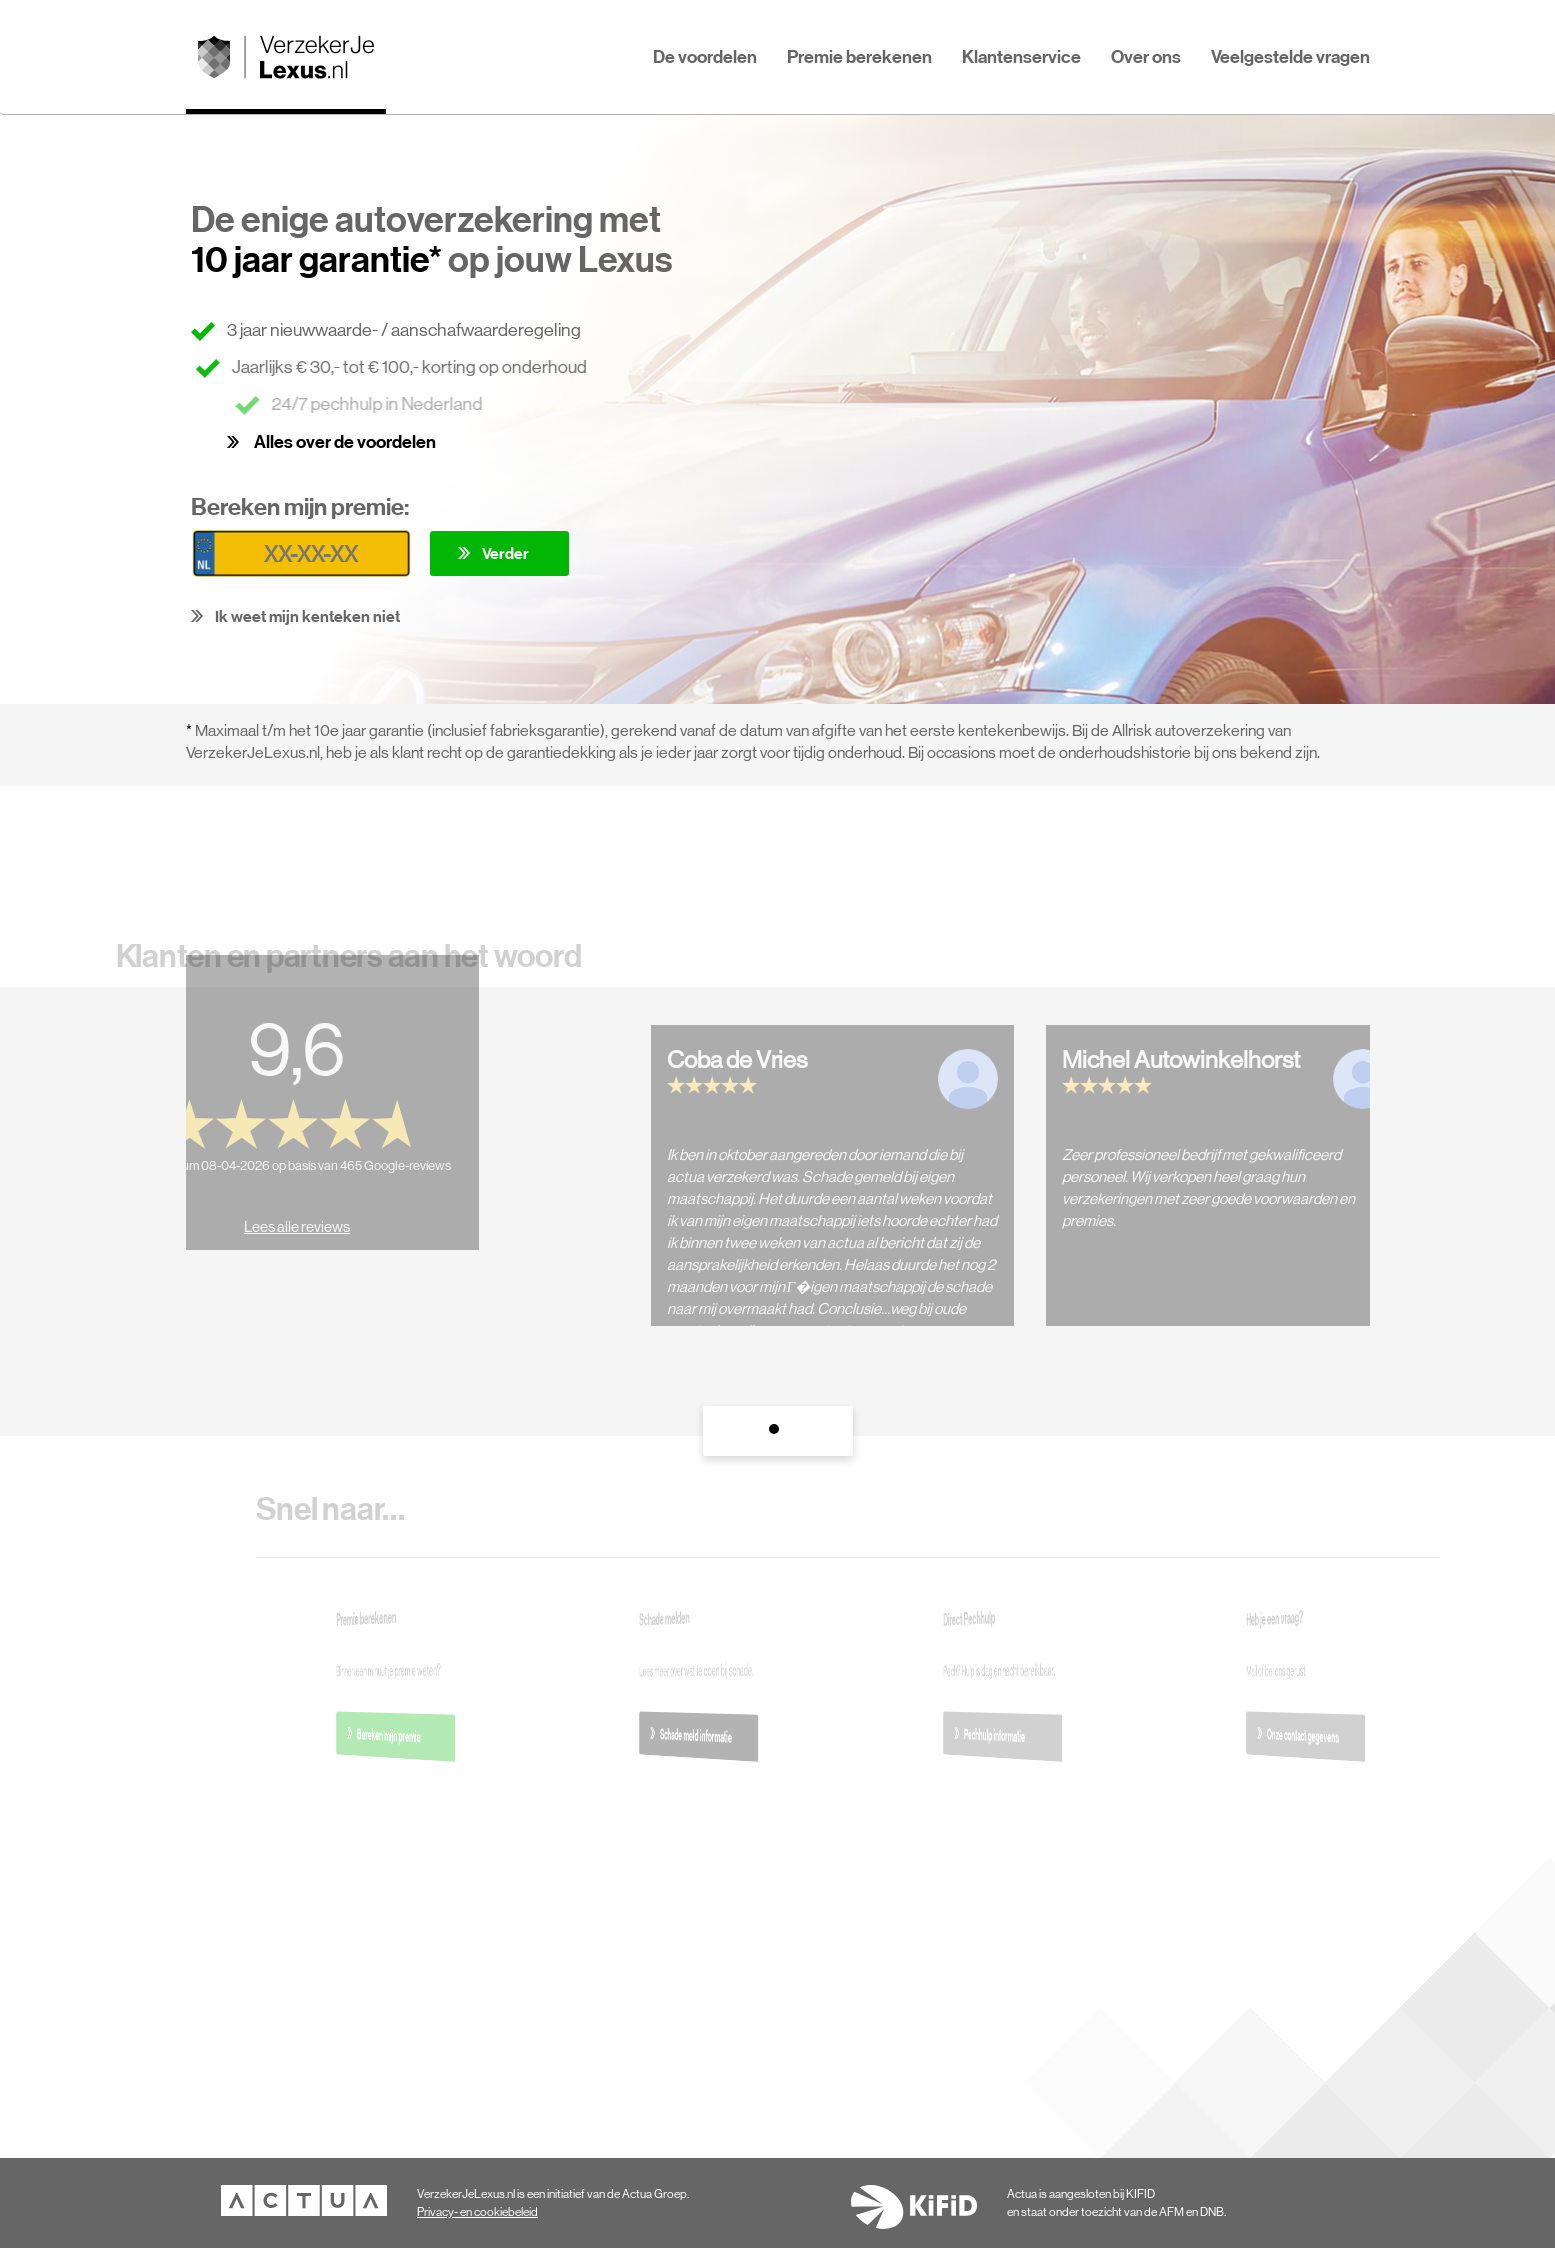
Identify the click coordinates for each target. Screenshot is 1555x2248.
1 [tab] (778, 1434)
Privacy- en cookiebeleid (477, 2212)
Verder (505, 553)
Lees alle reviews (279, 1208)
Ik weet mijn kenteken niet (307, 616)
